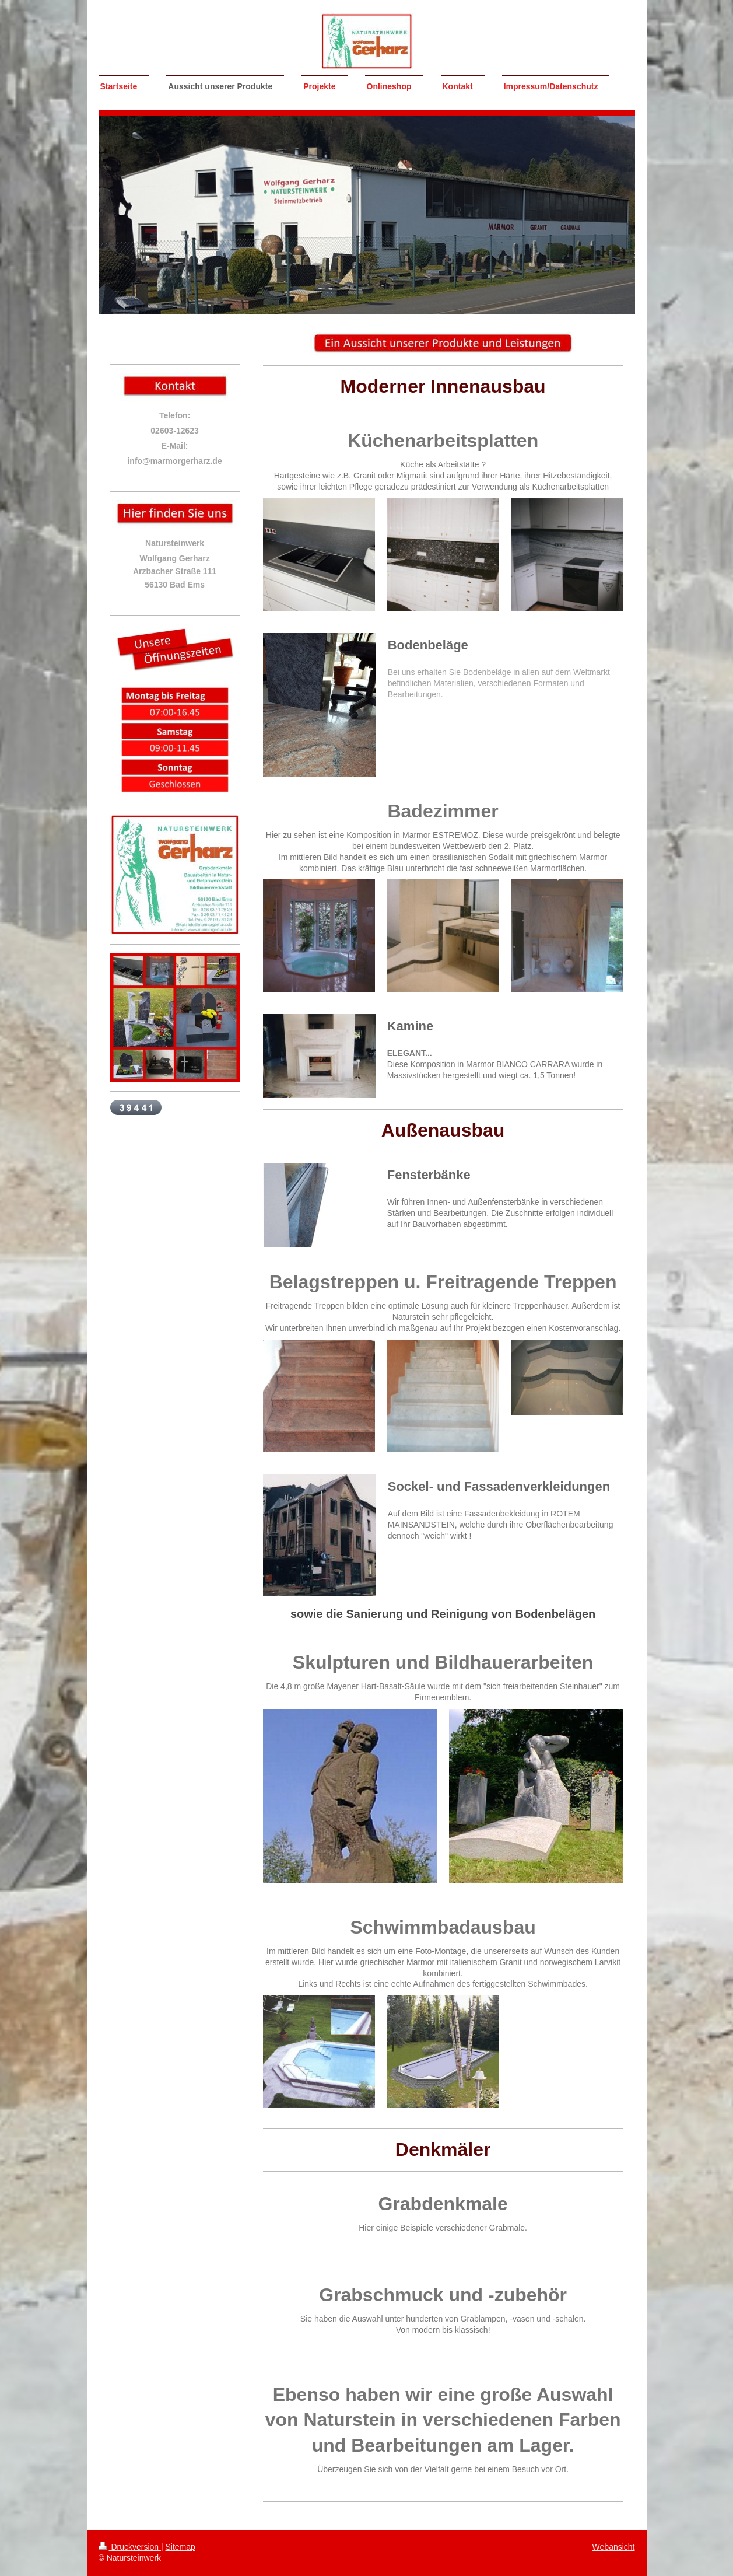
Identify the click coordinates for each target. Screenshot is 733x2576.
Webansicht (613, 2546)
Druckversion (130, 2546)
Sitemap (180, 2546)
